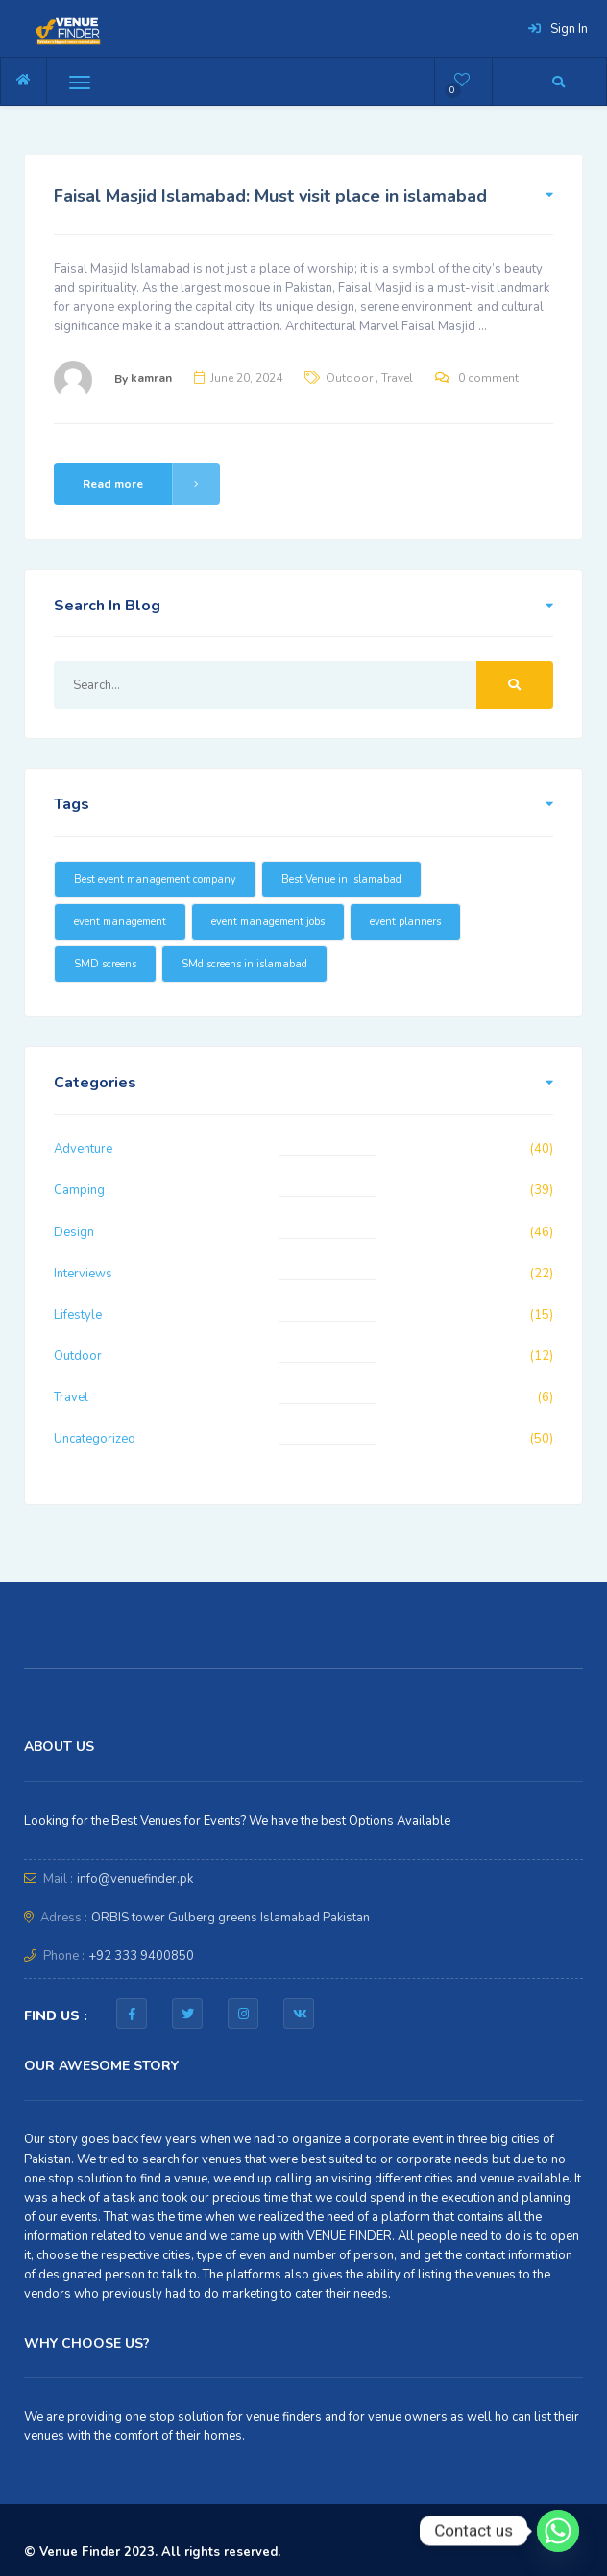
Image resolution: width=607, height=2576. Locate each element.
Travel (397, 378)
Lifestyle (78, 1315)
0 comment (488, 378)
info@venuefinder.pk (135, 1879)
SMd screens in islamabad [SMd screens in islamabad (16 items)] (244, 964)
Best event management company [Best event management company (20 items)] (155, 879)
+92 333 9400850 (141, 1956)
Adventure (83, 1148)
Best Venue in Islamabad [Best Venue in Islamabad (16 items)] (341, 879)
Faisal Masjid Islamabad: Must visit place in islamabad (270, 195)
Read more (151, 484)
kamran (151, 378)
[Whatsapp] (558, 2531)
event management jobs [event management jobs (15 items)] (268, 922)
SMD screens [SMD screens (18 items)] (105, 964)
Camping (79, 1190)
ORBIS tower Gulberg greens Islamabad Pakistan (230, 1917)
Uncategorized (94, 1438)
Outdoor (349, 378)
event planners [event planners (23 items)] (405, 922)
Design (74, 1232)
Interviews (83, 1273)
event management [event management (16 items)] (120, 922)
